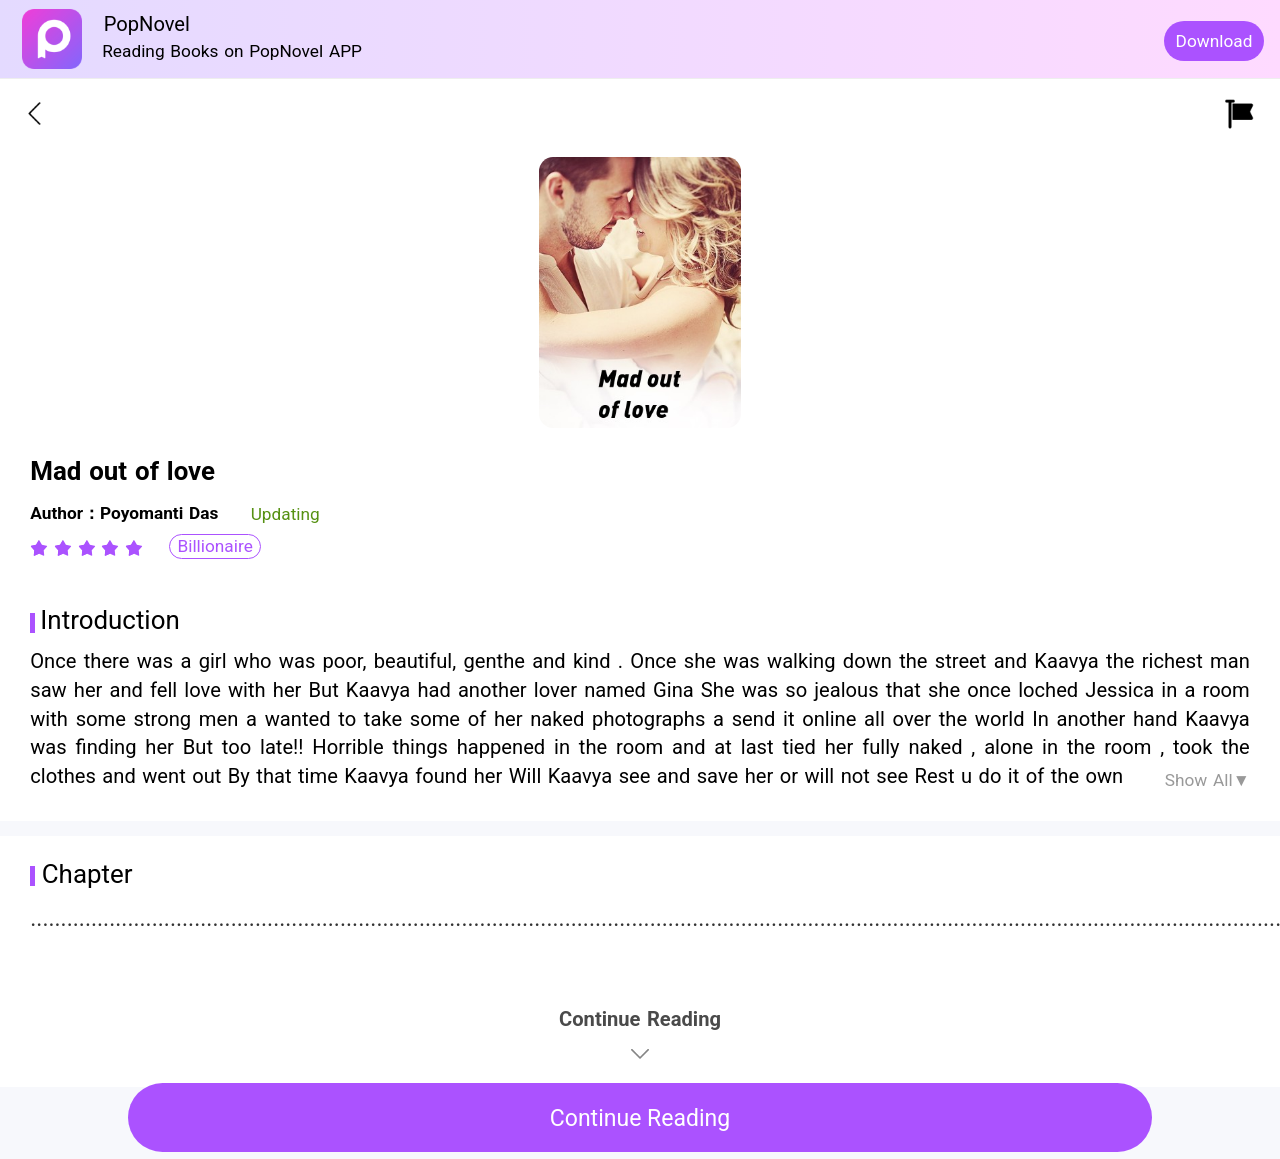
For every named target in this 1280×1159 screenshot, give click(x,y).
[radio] (42, 548)
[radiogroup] (86, 548)
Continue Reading (640, 1118)
